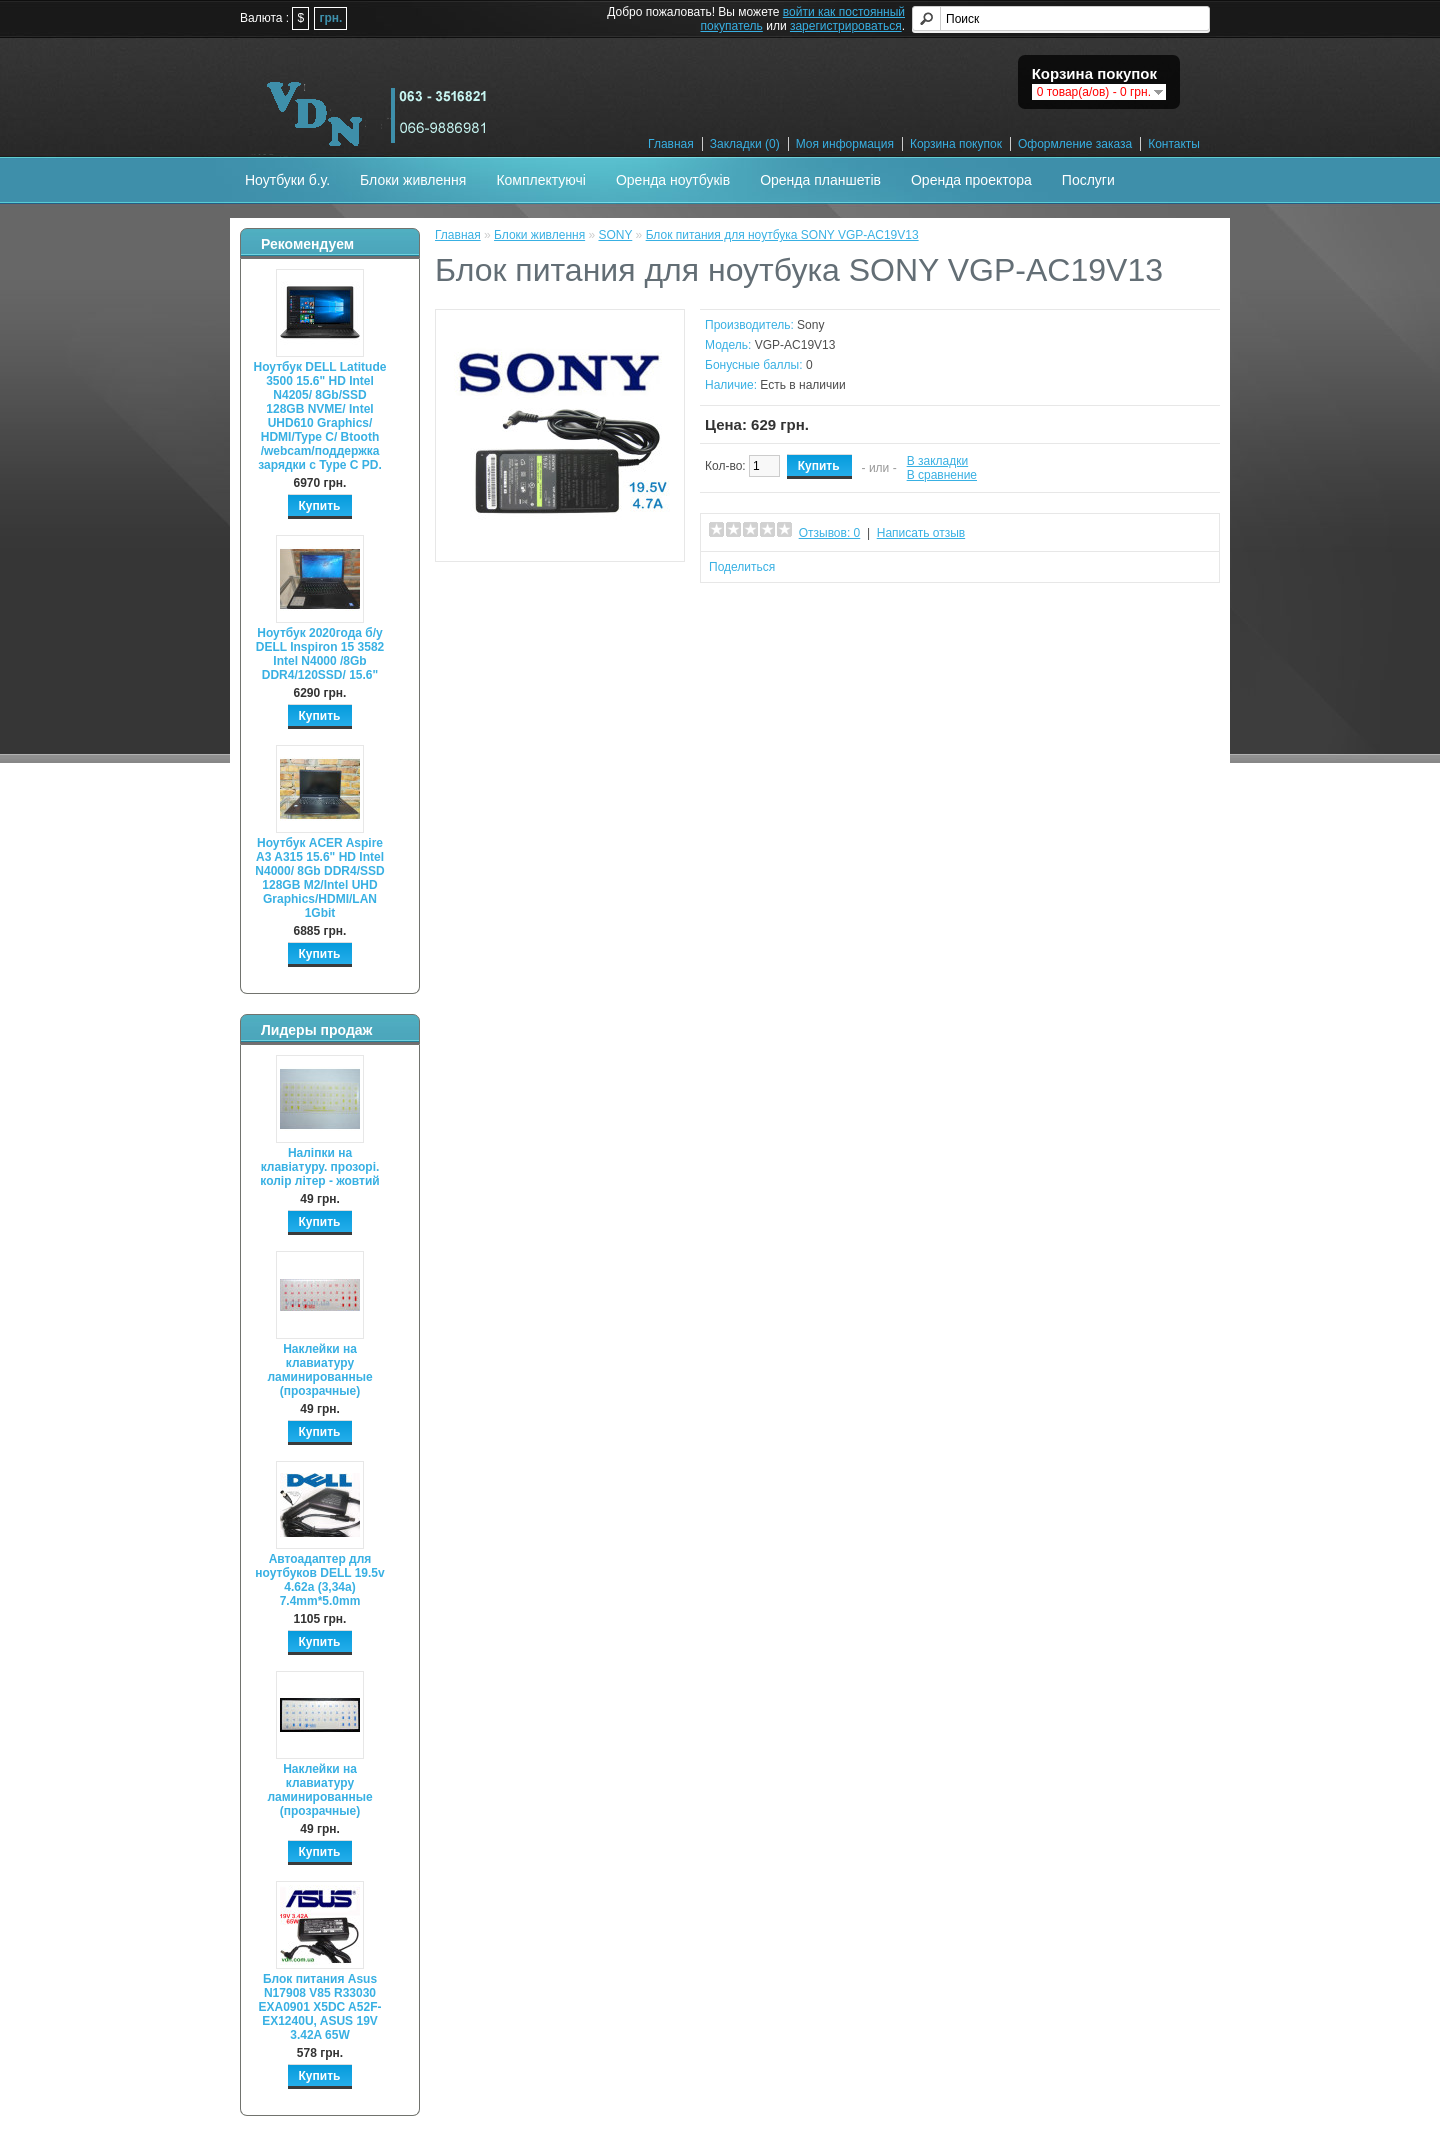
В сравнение (942, 475)
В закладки (938, 461)
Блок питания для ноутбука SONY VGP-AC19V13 (782, 235)
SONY (615, 235)
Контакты (1174, 144)
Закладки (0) (745, 144)
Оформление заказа (1075, 144)
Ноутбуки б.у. (287, 180)
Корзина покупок (956, 144)
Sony (810, 325)
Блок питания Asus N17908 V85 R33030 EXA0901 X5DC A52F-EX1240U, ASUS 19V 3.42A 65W (320, 2007)
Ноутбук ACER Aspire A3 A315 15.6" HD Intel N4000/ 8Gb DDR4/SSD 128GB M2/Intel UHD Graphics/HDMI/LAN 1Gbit (319, 878)
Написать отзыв (921, 533)
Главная (671, 144)
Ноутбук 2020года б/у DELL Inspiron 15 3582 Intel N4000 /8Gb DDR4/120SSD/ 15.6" (320, 654)
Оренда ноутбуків (673, 180)
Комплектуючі (541, 180)
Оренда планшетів (820, 180)
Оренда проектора (971, 180)
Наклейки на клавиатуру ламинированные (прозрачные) (319, 1370)
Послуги (1088, 180)
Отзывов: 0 (830, 533)
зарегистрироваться (846, 26)
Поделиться (742, 567)
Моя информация (845, 144)
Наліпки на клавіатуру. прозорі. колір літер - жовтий (319, 1167)
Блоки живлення (413, 180)
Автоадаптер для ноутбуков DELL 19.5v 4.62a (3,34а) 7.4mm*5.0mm (319, 1580)
